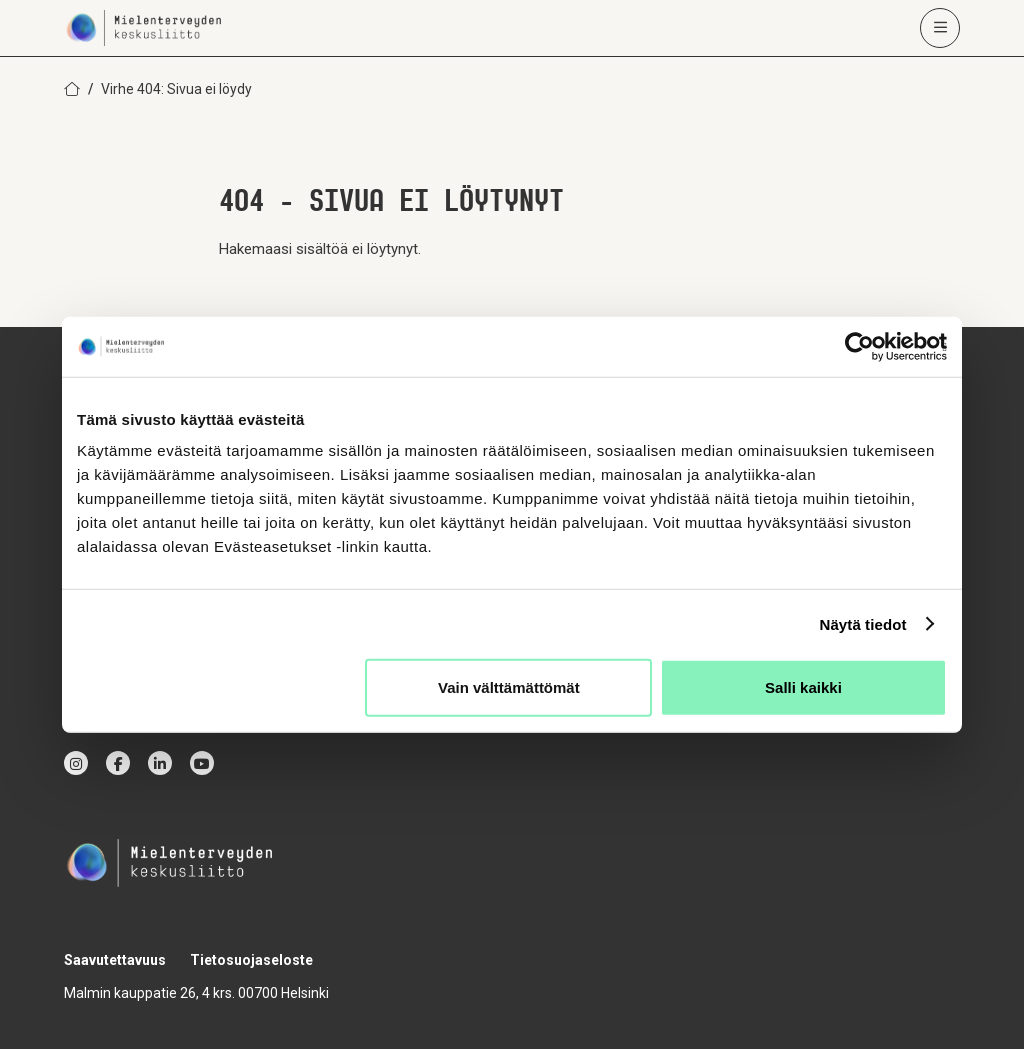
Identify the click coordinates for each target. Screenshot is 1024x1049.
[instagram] (76, 763)
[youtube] (202, 763)
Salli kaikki (803, 687)
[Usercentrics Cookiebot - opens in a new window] (859, 346)
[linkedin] (160, 763)
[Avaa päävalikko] (940, 28)
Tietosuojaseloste (251, 960)
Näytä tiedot (863, 623)
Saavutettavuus (115, 960)
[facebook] (118, 763)
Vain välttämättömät (509, 687)
